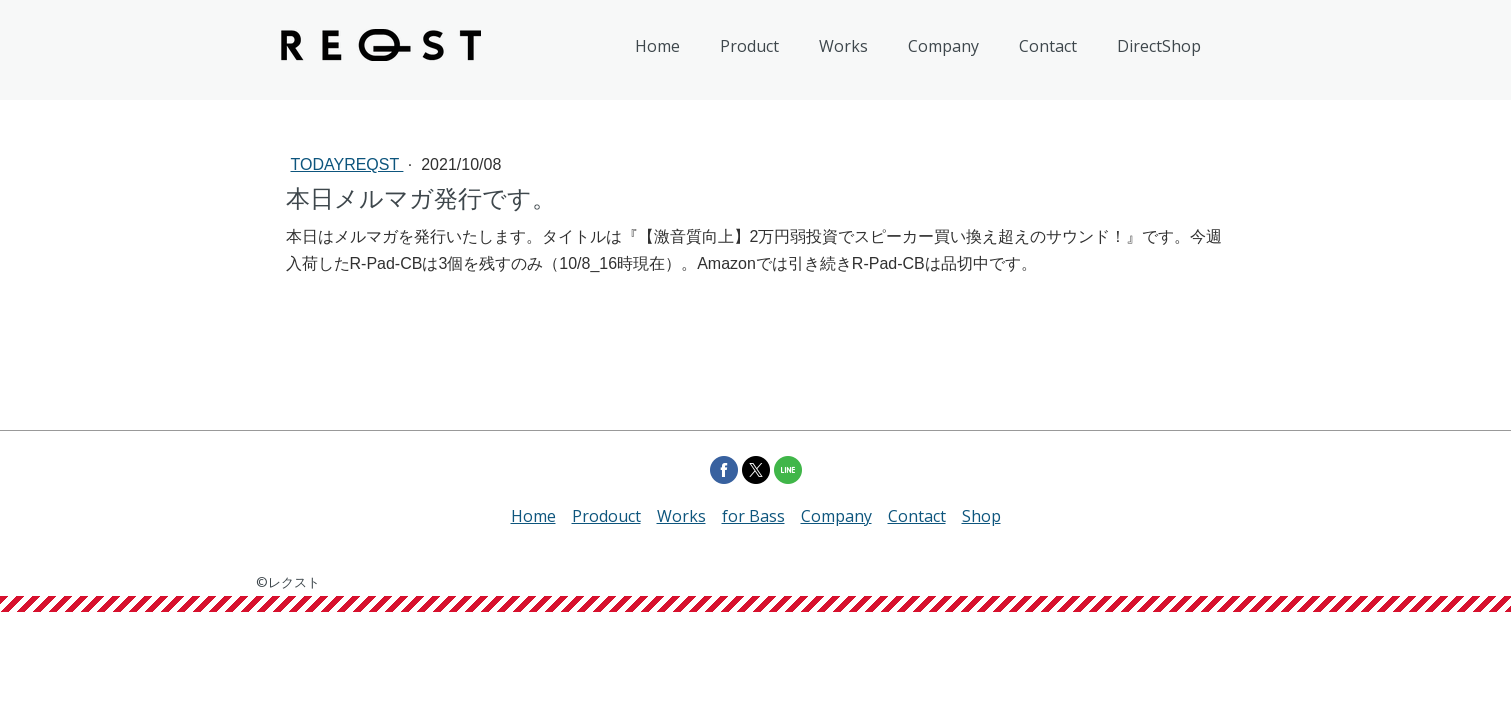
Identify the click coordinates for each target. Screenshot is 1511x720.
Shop (981, 516)
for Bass (753, 516)
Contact (1048, 46)
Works (843, 46)
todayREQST (347, 164)
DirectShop (1159, 46)
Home (657, 46)
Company (943, 46)
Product (749, 46)
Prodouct (606, 516)
